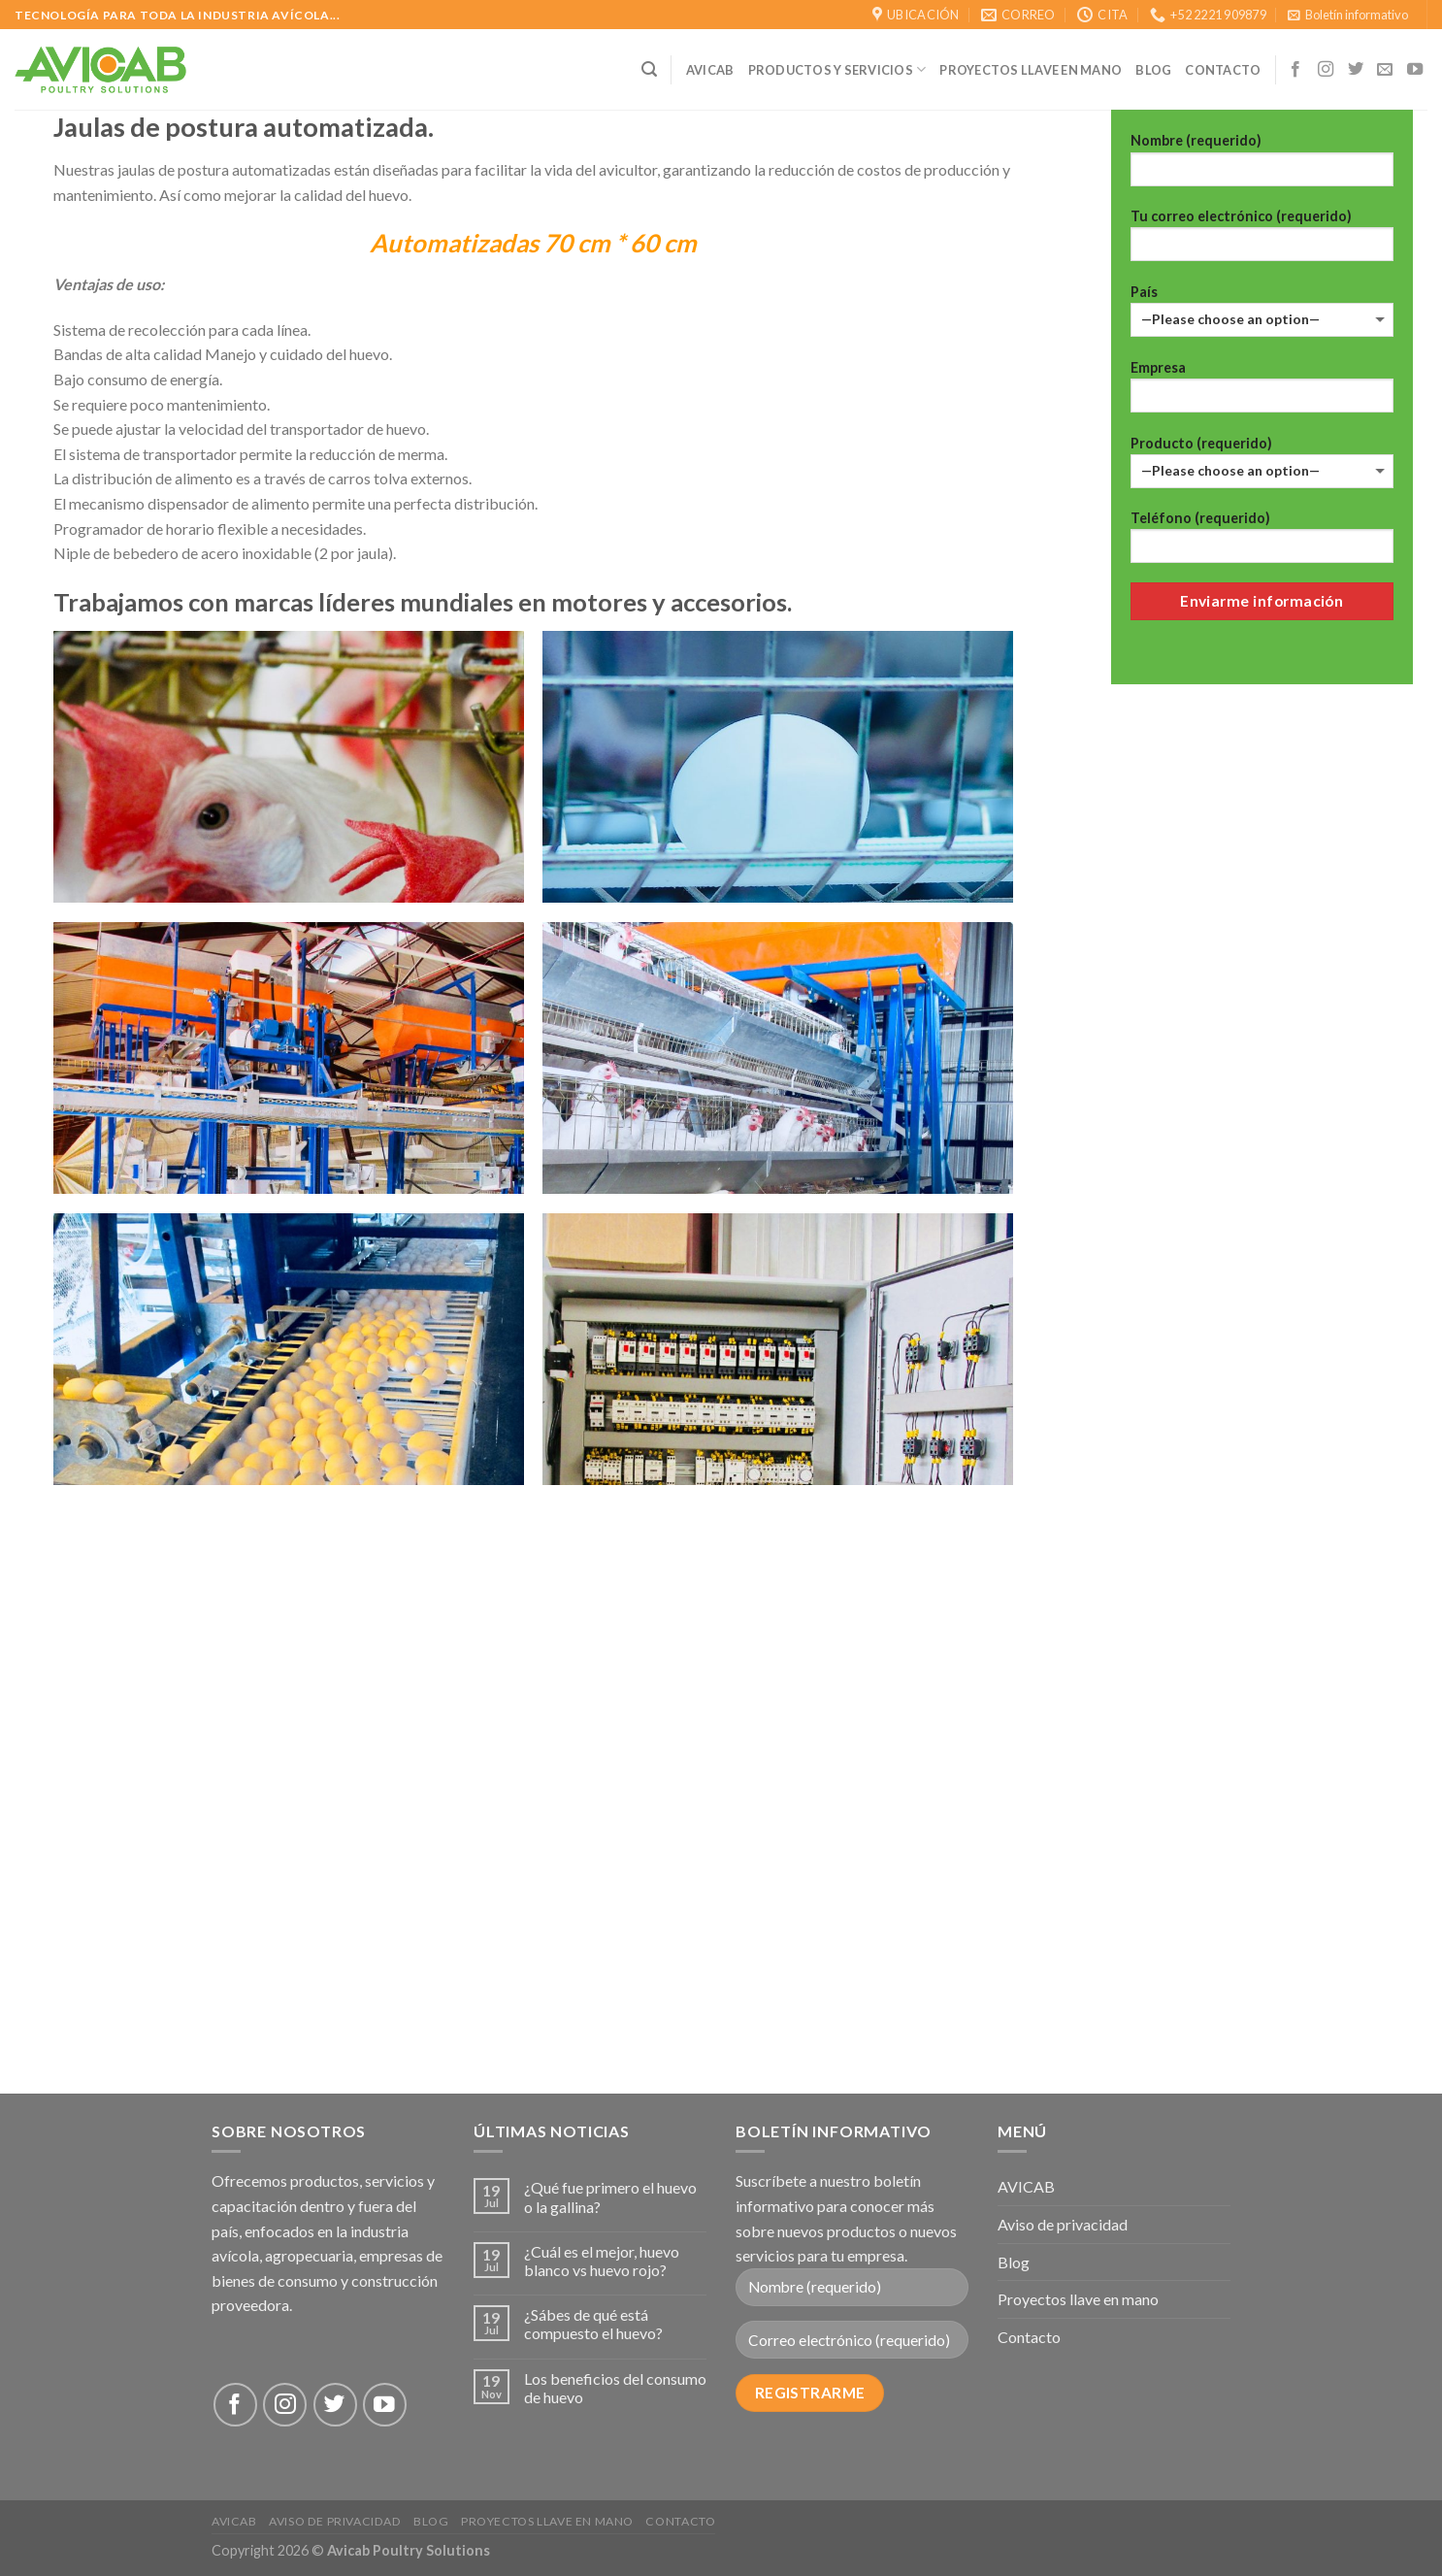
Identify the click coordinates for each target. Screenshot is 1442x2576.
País (1262, 310)
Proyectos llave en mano (1030, 70)
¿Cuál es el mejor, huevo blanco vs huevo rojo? (601, 2260)
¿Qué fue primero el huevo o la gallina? (610, 2196)
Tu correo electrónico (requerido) (1262, 241)
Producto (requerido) (1262, 461)
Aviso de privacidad (1063, 2224)
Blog (1153, 70)
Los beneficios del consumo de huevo (615, 2387)
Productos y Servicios (837, 69)
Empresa (1262, 392)
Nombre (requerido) (1262, 165)
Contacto (1029, 2337)
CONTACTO (1223, 70)
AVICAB (710, 70)
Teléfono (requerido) (1262, 543)
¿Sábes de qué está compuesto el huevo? (593, 2323)
